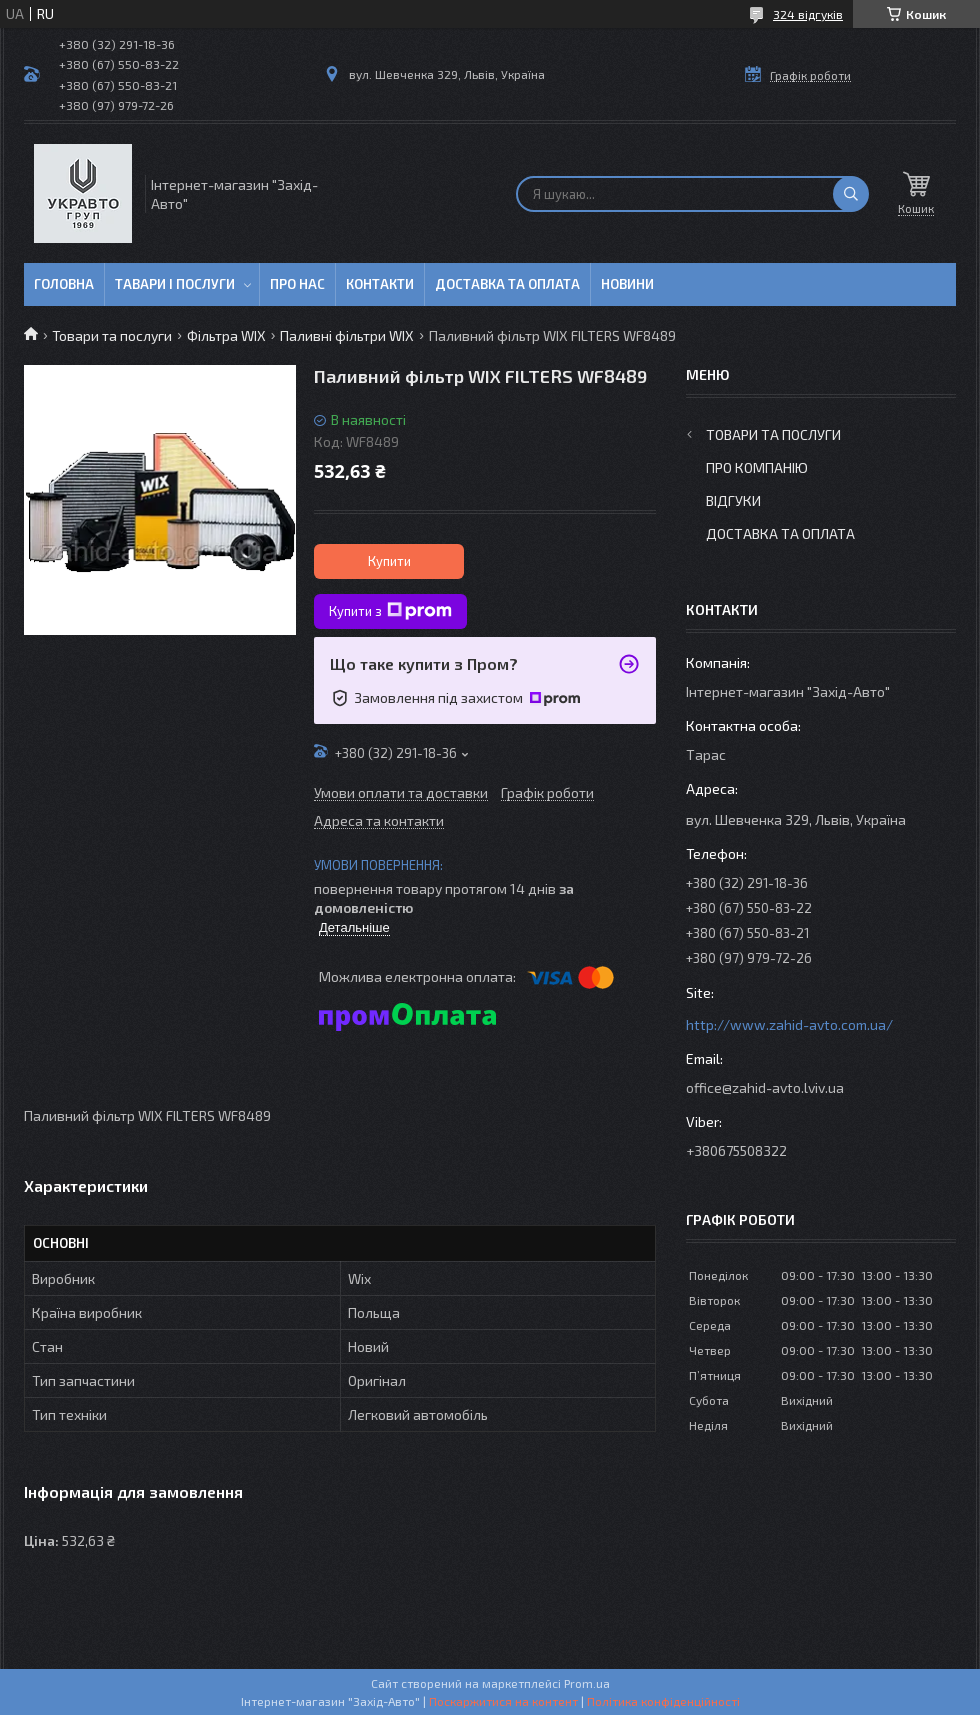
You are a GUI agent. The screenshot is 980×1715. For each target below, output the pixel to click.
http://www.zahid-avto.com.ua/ (789, 1024)
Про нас (297, 284)
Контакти (380, 284)
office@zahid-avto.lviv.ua (765, 1087)
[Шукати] (851, 194)
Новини (627, 284)
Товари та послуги (112, 335)
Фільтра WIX (226, 335)
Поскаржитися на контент (503, 1701)
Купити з (390, 611)
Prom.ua (587, 1683)
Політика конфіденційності (663, 1701)
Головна (64, 284)
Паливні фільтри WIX (347, 335)
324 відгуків (808, 14)
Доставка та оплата (507, 284)
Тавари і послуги (175, 284)
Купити (389, 561)
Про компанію (757, 467)
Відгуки (733, 500)
